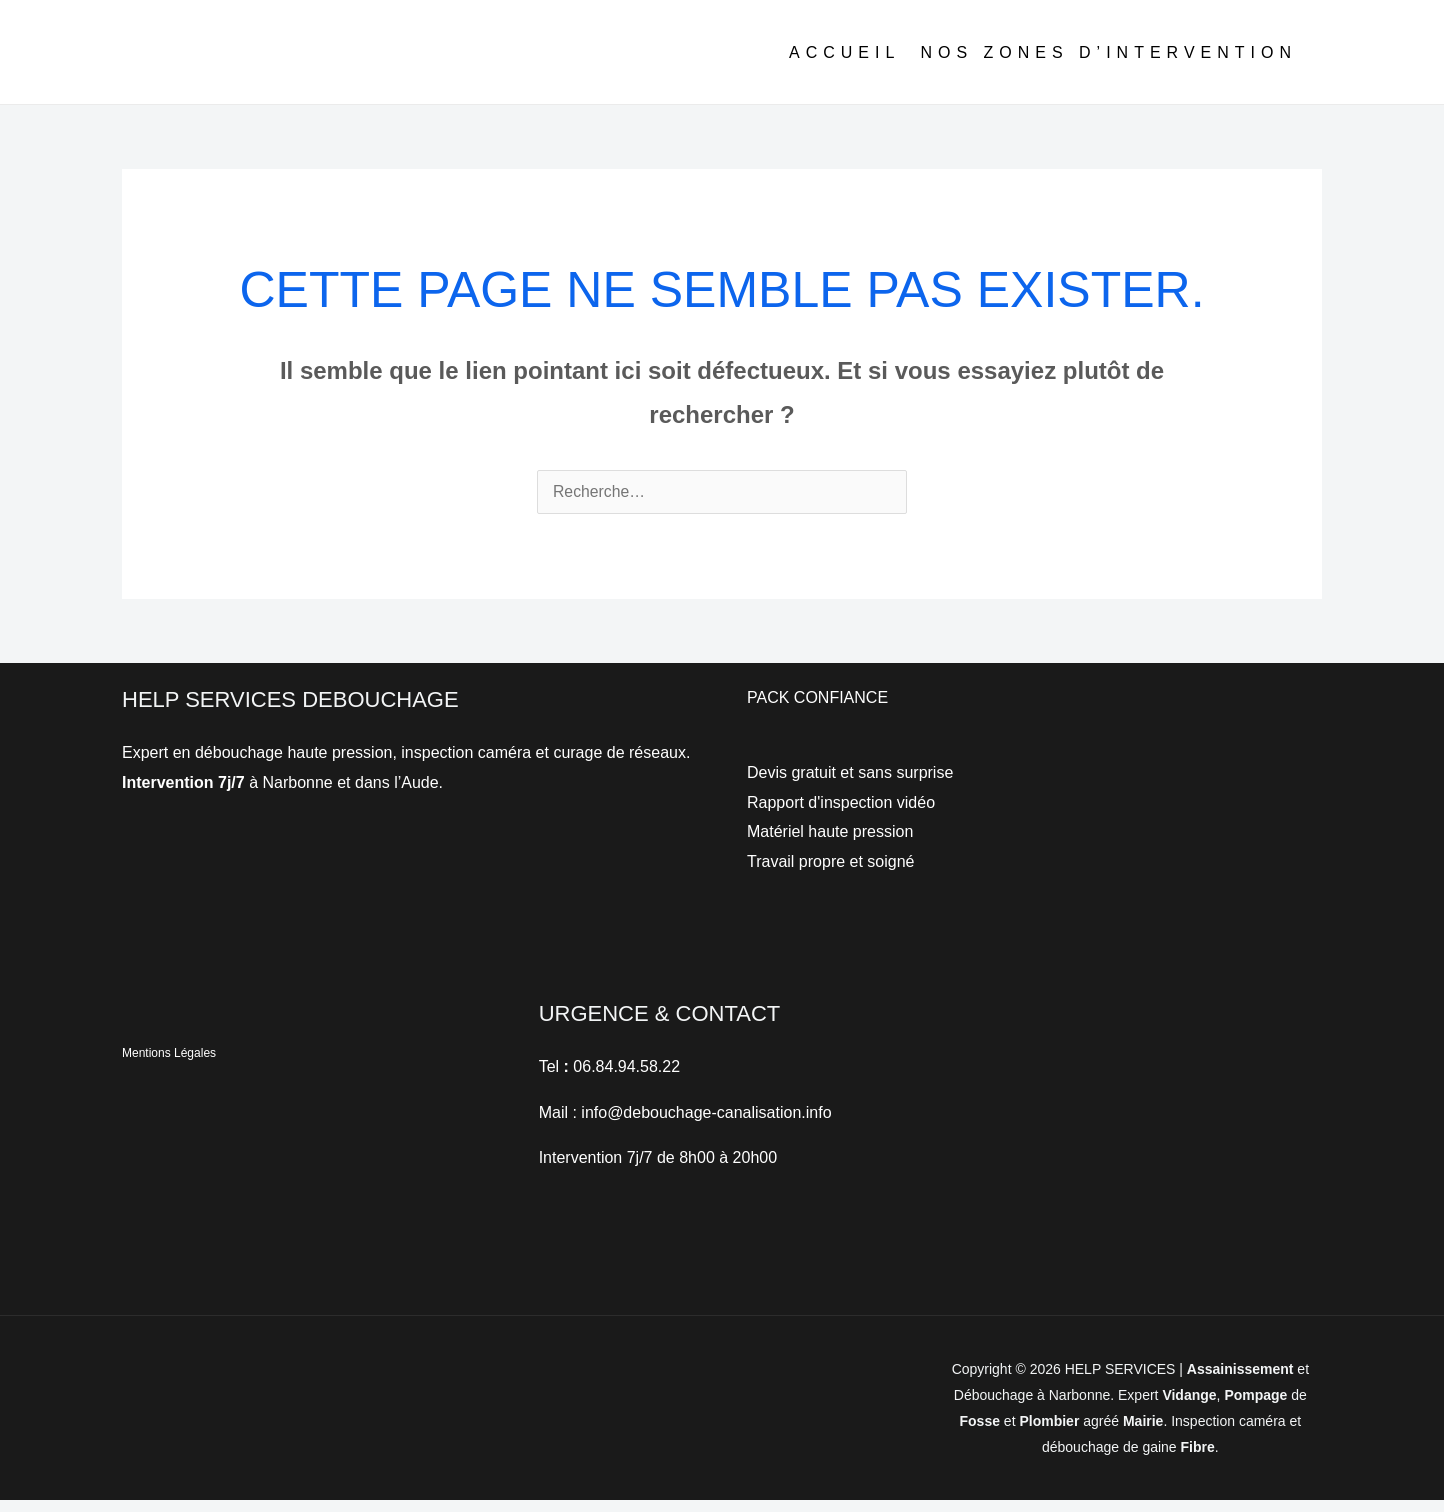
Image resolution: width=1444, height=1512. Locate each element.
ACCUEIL (844, 65)
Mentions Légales (169, 1065)
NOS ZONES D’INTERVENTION (1108, 65)
